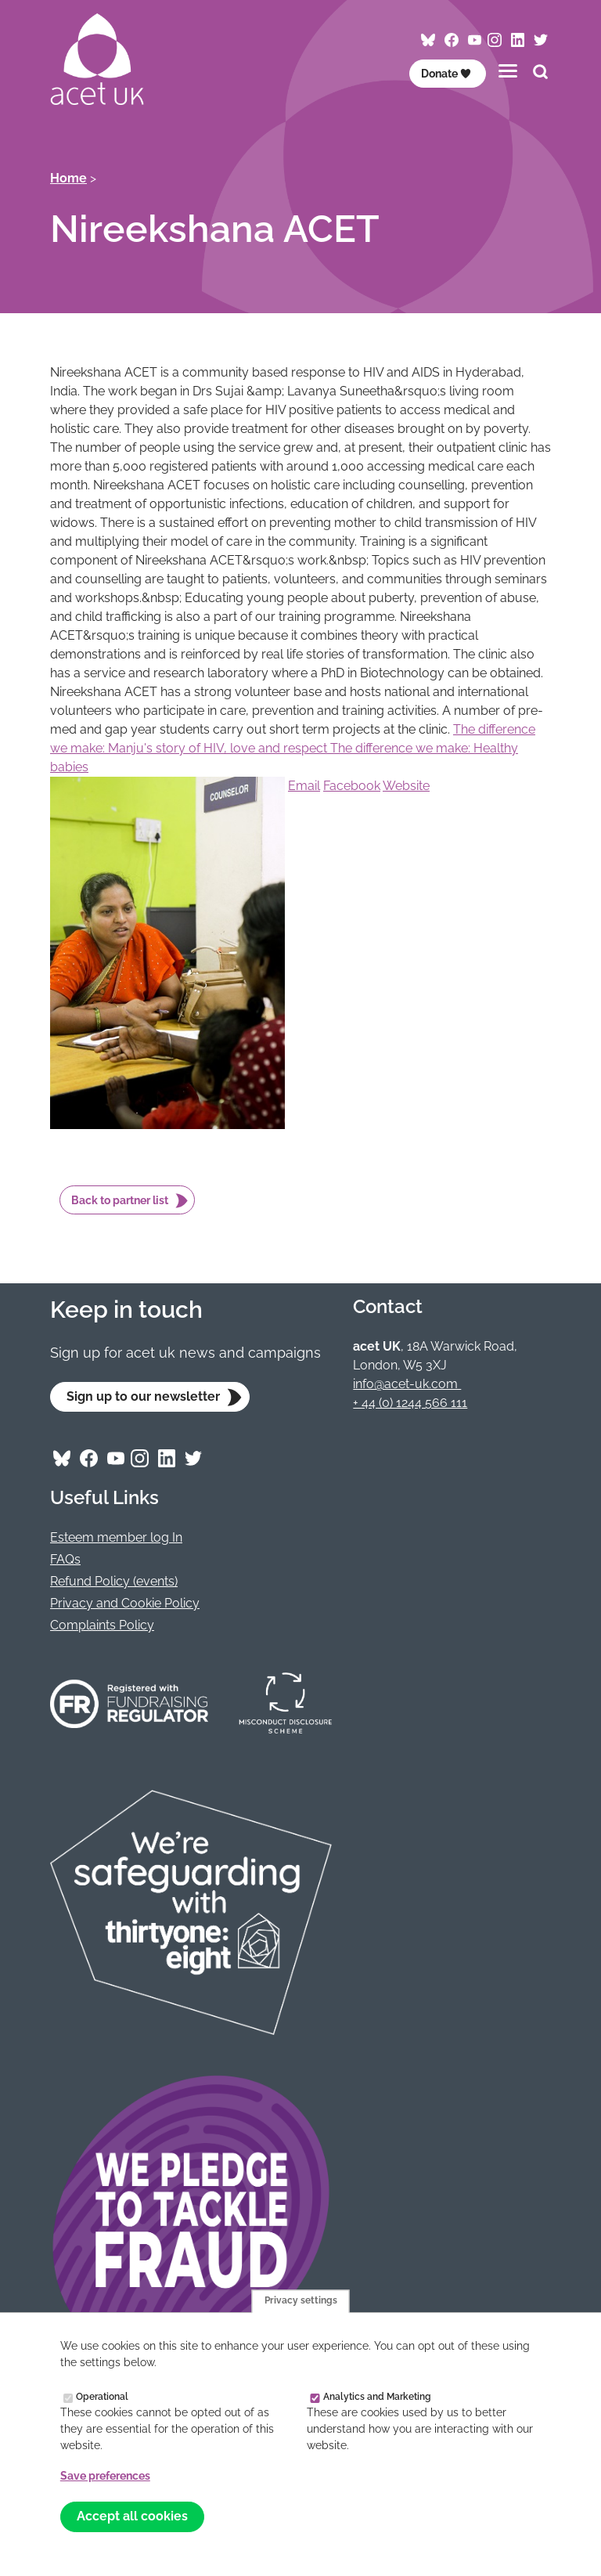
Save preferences (105, 2476)
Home (68, 178)
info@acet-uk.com (407, 1383)
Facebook (351, 785)
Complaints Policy (102, 1625)
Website (406, 785)
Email (304, 785)
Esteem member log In (116, 1537)
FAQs (65, 1559)
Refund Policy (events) (114, 1581)
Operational (102, 2396)
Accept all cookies (132, 2516)
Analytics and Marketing (377, 2396)
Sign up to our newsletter (143, 1396)
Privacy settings (301, 2301)
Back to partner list (119, 1200)
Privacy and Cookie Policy (125, 1603)
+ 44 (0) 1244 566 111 (410, 1402)
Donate (446, 73)
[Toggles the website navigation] (507, 71)
